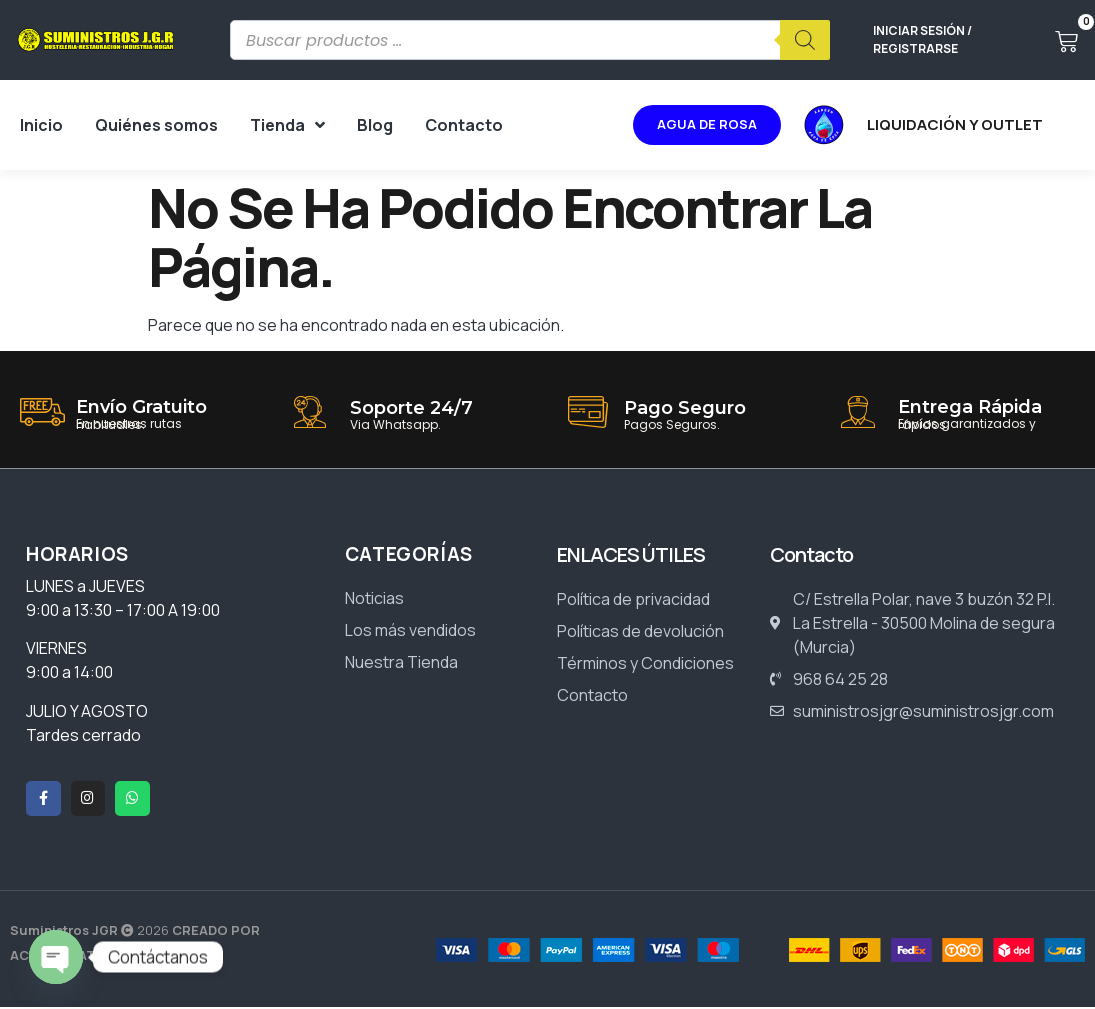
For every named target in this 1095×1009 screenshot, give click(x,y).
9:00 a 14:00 (69, 672)
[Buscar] (805, 40)
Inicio (41, 125)
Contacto (464, 125)
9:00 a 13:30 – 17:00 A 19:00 (124, 610)
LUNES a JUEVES (85, 586)
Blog (375, 125)
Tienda (287, 125)
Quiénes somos (156, 125)
